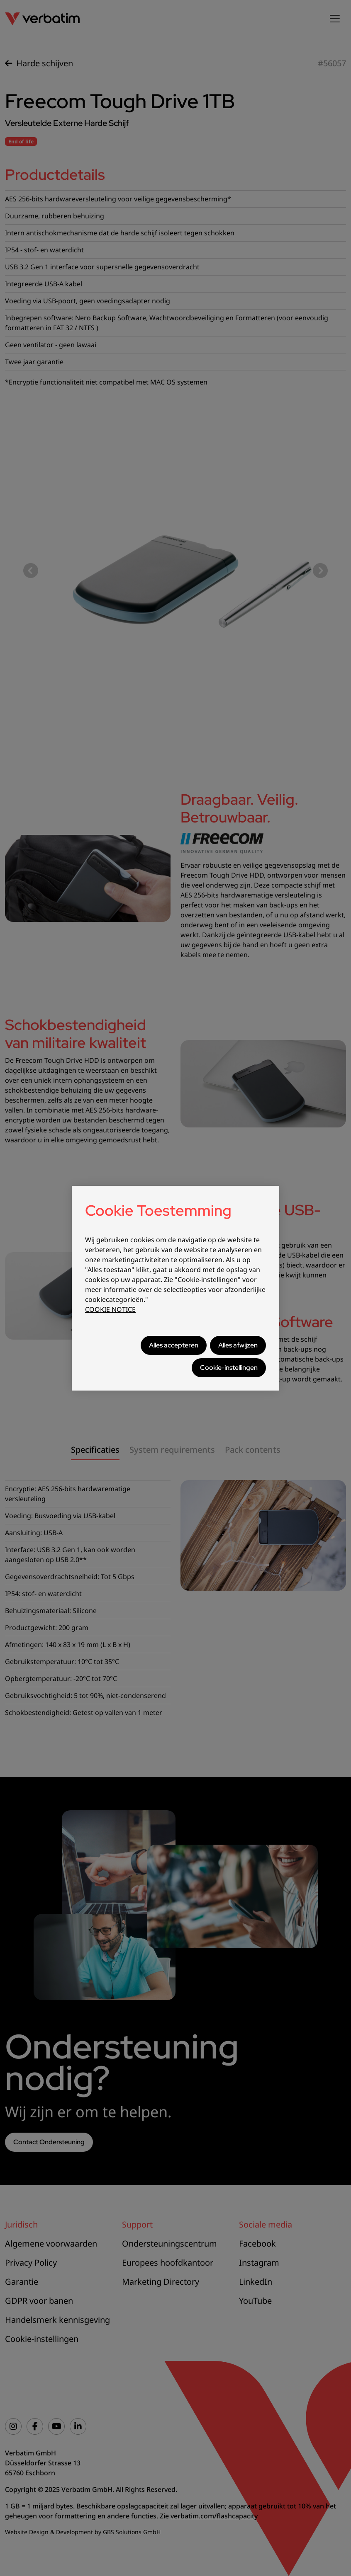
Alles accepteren (173, 1345)
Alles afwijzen (238, 1345)
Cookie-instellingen (229, 1367)
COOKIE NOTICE (110, 1309)
